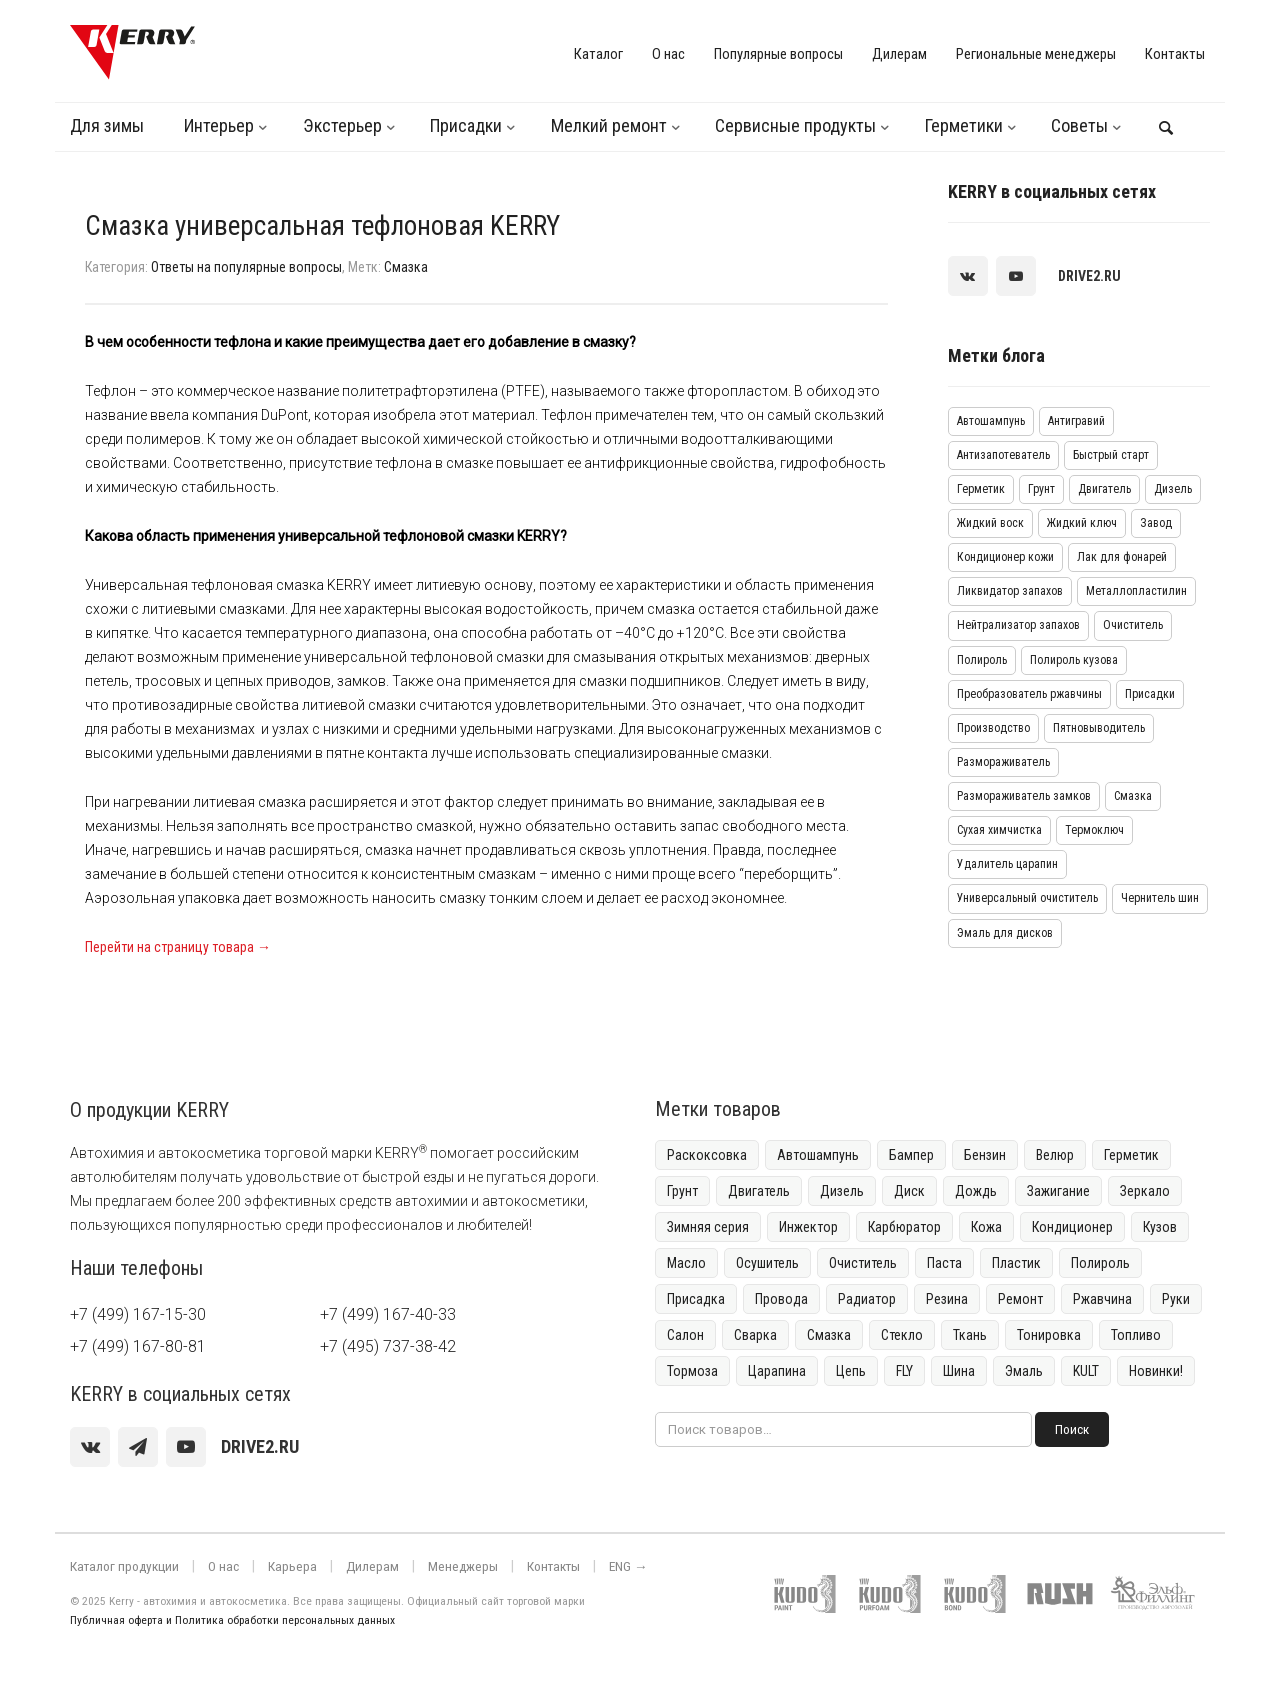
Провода (781, 1299)
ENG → (589, 1567)
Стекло (902, 1335)
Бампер (911, 1155)
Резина (947, 1299)
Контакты (1175, 54)
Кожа (986, 1227)
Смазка (406, 267)
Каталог (598, 54)
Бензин (985, 1155)
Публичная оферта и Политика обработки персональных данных (232, 1621)
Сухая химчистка (999, 830)
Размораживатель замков (1024, 796)
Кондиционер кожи (1005, 557)
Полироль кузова (1074, 660)
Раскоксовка (707, 1155)
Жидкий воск (990, 523)
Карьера (276, 1567)
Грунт (1041, 489)
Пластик (1016, 1263)
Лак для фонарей (1122, 557)
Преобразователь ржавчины (1029, 694)
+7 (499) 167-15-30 (138, 1314)
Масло (686, 1263)
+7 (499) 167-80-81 (138, 1346)
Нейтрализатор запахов (1018, 625)
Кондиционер (1072, 1227)
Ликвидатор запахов (1010, 591)
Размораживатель (1003, 762)
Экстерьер (342, 125)
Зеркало (1145, 1191)
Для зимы (107, 125)
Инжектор (808, 1227)
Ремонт (1020, 1299)
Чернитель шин (1160, 898)
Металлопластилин (1136, 591)
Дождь (976, 1191)
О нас (668, 54)
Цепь (851, 1371)
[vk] (968, 276)
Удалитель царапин (1007, 864)
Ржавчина (1102, 1299)
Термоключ (1094, 830)
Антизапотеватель (1003, 455)
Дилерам (899, 54)
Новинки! (1156, 1371)
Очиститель (1133, 625)
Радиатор (867, 1299)
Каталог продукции (119, 1567)
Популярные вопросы (778, 54)
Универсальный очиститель (1027, 898)
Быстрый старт (1111, 455)
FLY (904, 1371)
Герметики (964, 125)
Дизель (1173, 489)
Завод (1156, 523)
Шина (959, 1371)
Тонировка (1049, 1335)
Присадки (466, 125)
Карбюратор (904, 1227)
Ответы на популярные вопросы (246, 267)
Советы (1079, 125)
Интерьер (219, 125)
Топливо (1136, 1335)
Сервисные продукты (795, 125)
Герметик (981, 489)
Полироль (982, 660)
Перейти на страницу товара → (178, 947)
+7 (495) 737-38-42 (388, 1346)
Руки (1176, 1299)
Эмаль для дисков (1005, 933)
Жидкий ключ (1082, 523)
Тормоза (692, 1371)
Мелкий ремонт (609, 125)
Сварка (755, 1335)
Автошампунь (991, 421)
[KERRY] (132, 51)
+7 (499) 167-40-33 (388, 1314)
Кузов (1160, 1227)
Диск (909, 1191)
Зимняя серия (708, 1227)
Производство (993, 728)
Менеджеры (433, 1567)
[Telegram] (138, 1447)
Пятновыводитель (1099, 728)
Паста (944, 1263)
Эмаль (1024, 1371)
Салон (685, 1335)
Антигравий (1076, 421)
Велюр (1055, 1155)
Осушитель (767, 1263)
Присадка (696, 1299)
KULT (1086, 1371)
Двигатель (1104, 489)
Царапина (777, 1371)
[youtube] (1016, 276)
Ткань (970, 1335)
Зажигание (1058, 1191)
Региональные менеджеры (1036, 54)
